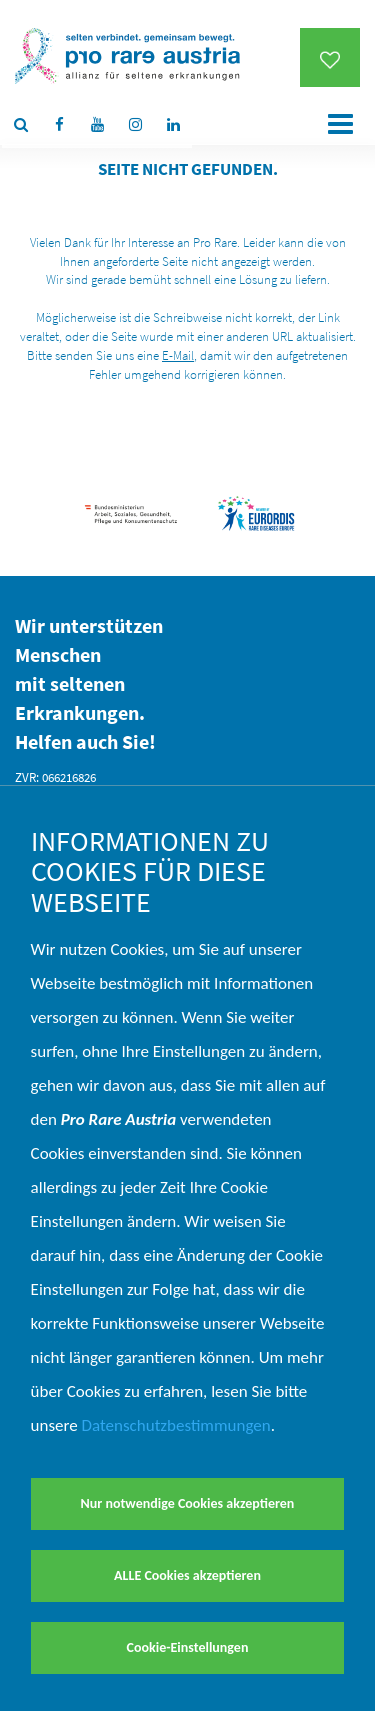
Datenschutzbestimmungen (176, 1425)
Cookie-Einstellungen (188, 1647)
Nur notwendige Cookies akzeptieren (188, 1503)
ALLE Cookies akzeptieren (187, 1575)
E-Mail (178, 355)
